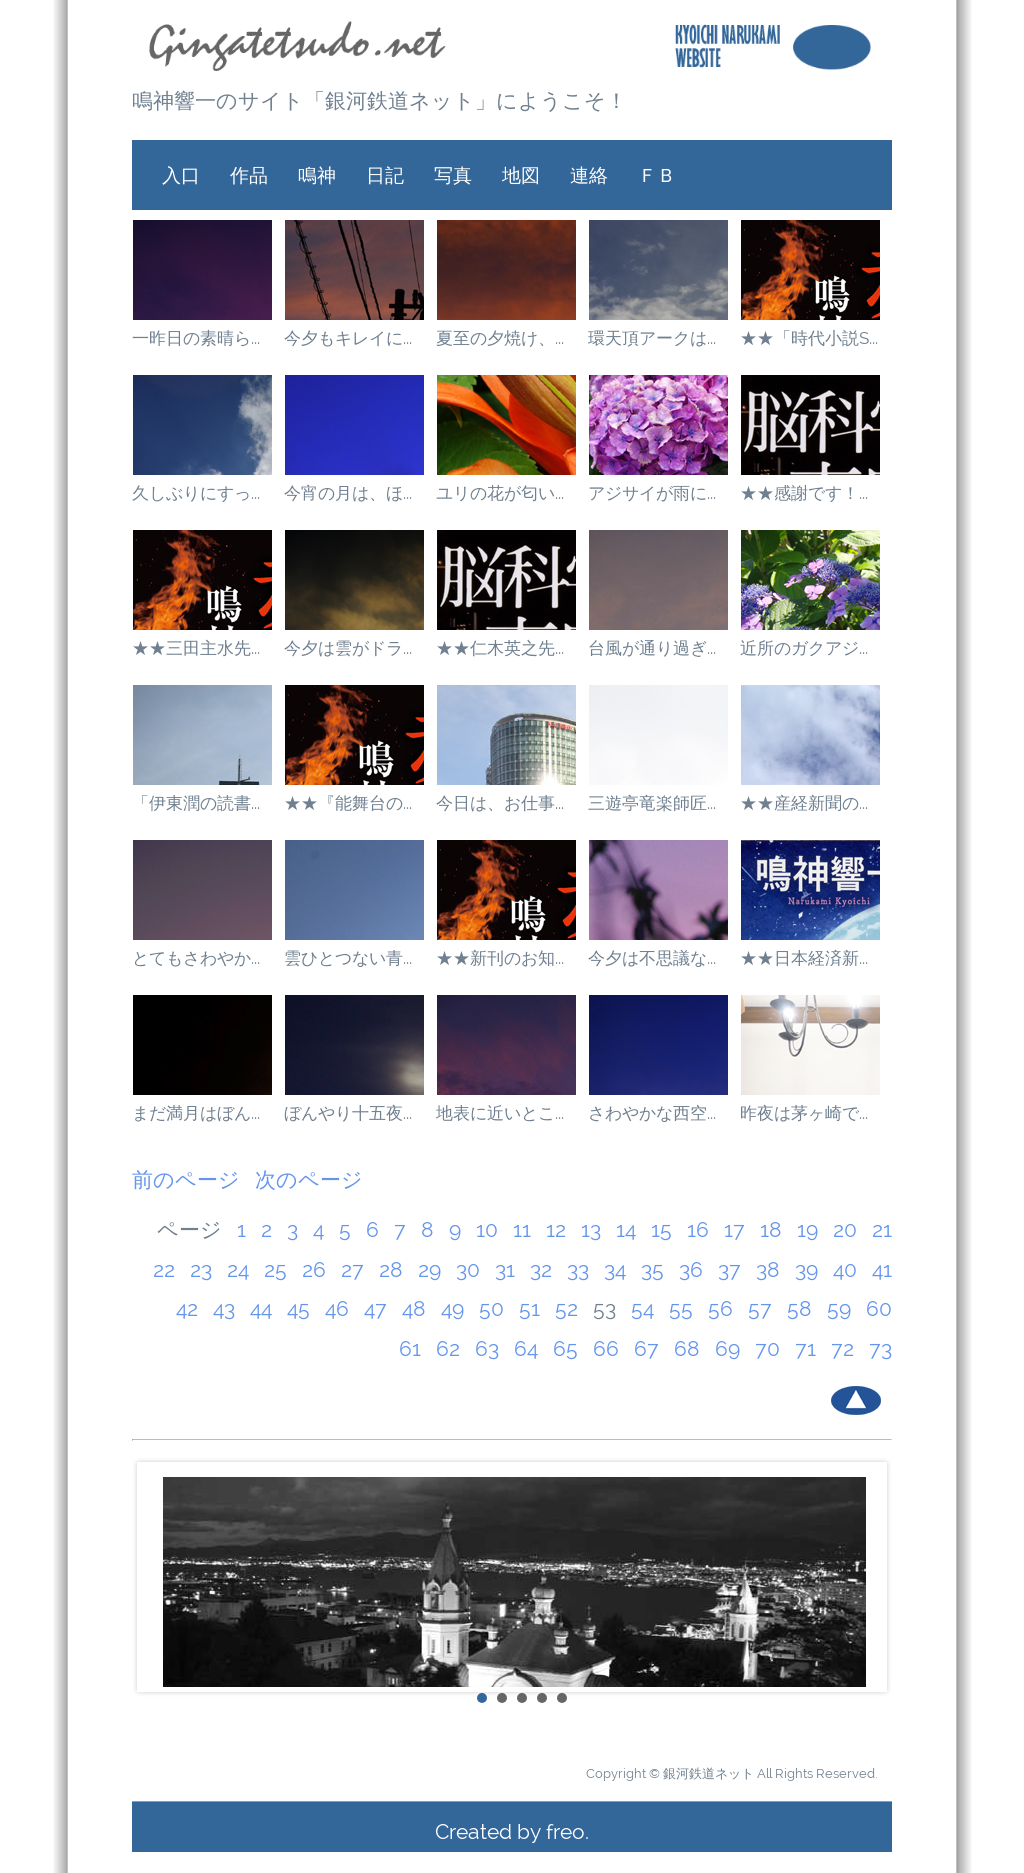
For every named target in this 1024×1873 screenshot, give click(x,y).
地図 (521, 175)
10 (487, 1229)
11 (522, 1229)
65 (565, 1348)
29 (429, 1269)
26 (314, 1269)
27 (352, 1269)
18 (771, 1229)
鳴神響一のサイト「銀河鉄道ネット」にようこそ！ (379, 100)
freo (565, 1831)
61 (410, 1348)
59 (839, 1308)
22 (164, 1269)
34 (615, 1269)
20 (845, 1229)
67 (646, 1348)
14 (626, 1229)
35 (652, 1269)
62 (448, 1348)
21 (882, 1229)
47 (375, 1308)
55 (681, 1308)
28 (391, 1269)
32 (541, 1269)
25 (275, 1269)
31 (505, 1269)
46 (337, 1308)
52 (566, 1308)
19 (807, 1229)
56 (720, 1308)
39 (806, 1269)
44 (261, 1308)
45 (298, 1308)
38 (768, 1269)
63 (487, 1348)
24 (238, 1269)
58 (799, 1308)
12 (556, 1229)
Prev (158, 1577)
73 (880, 1348)
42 (187, 1308)
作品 (249, 175)
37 (729, 1269)
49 (452, 1308)
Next (866, 1577)
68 (687, 1348)
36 (691, 1269)
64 (526, 1348)
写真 (453, 175)
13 (591, 1229)
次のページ (309, 1179)
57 (760, 1308)
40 (845, 1269)
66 (606, 1348)
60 (879, 1308)
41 (882, 1269)
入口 (181, 175)
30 (468, 1269)
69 (727, 1348)
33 (578, 1269)
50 (491, 1308)
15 (661, 1229)
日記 (385, 175)
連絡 (589, 175)
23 (201, 1269)
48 (414, 1308)
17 (734, 1229)
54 (642, 1308)
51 (529, 1308)
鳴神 (317, 175)
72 (842, 1348)
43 (224, 1308)
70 (767, 1348)
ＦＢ (657, 175)
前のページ (186, 1179)
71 (805, 1348)
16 (698, 1229)
